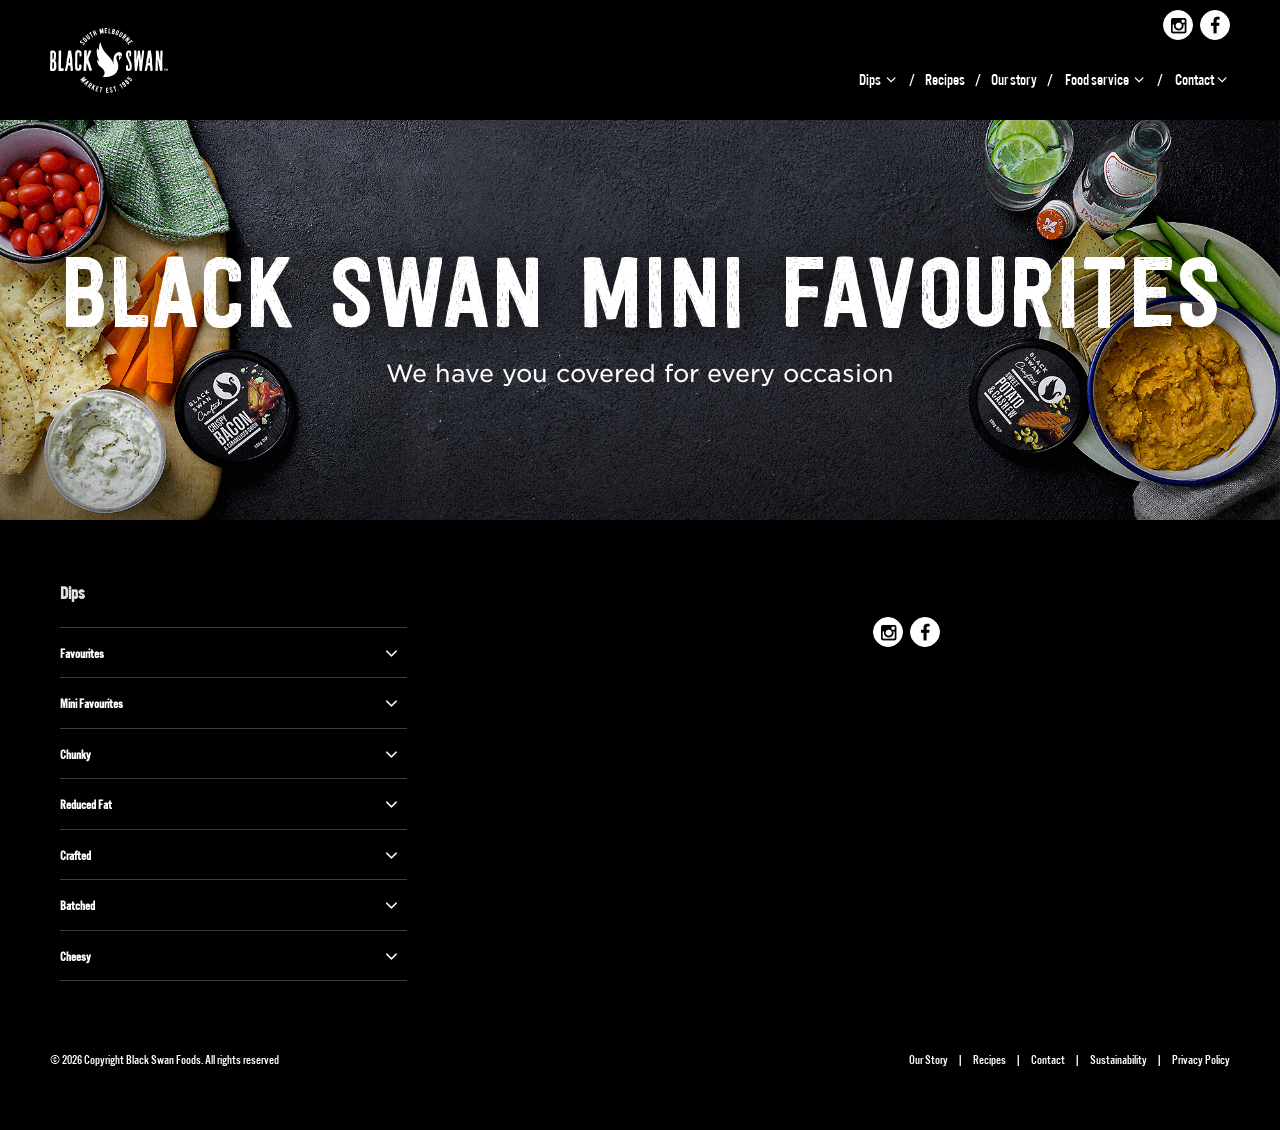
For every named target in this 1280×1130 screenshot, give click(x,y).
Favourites (231, 653)
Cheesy (231, 956)
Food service (1106, 78)
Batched (231, 905)
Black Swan (132, 60)
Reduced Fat (231, 804)
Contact (1202, 78)
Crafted (231, 855)
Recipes (945, 78)
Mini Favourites (231, 703)
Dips (879, 78)
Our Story (928, 1058)
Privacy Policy (1201, 1058)
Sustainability (1118, 1058)
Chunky (231, 754)
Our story (1014, 78)
